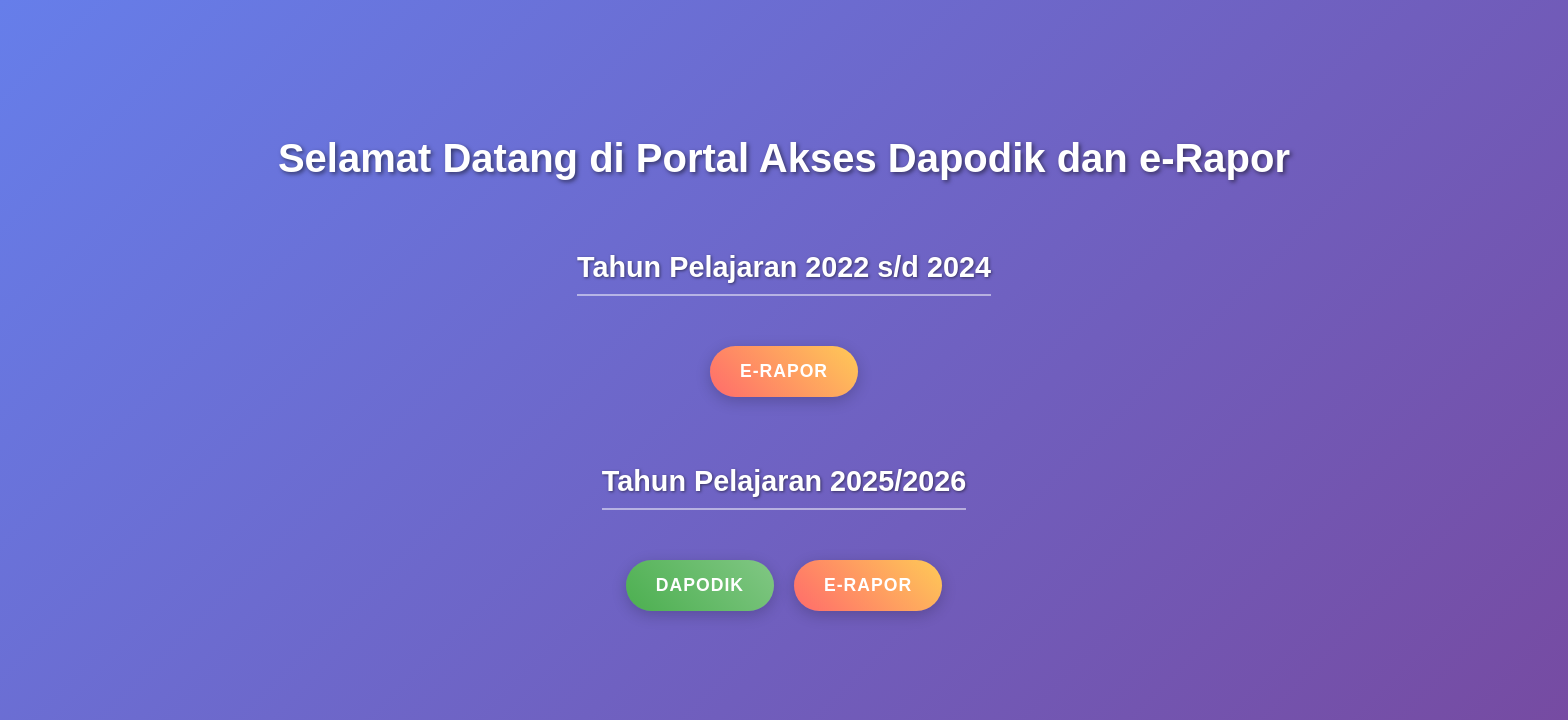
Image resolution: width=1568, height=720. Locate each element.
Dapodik (700, 585)
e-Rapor (784, 371)
